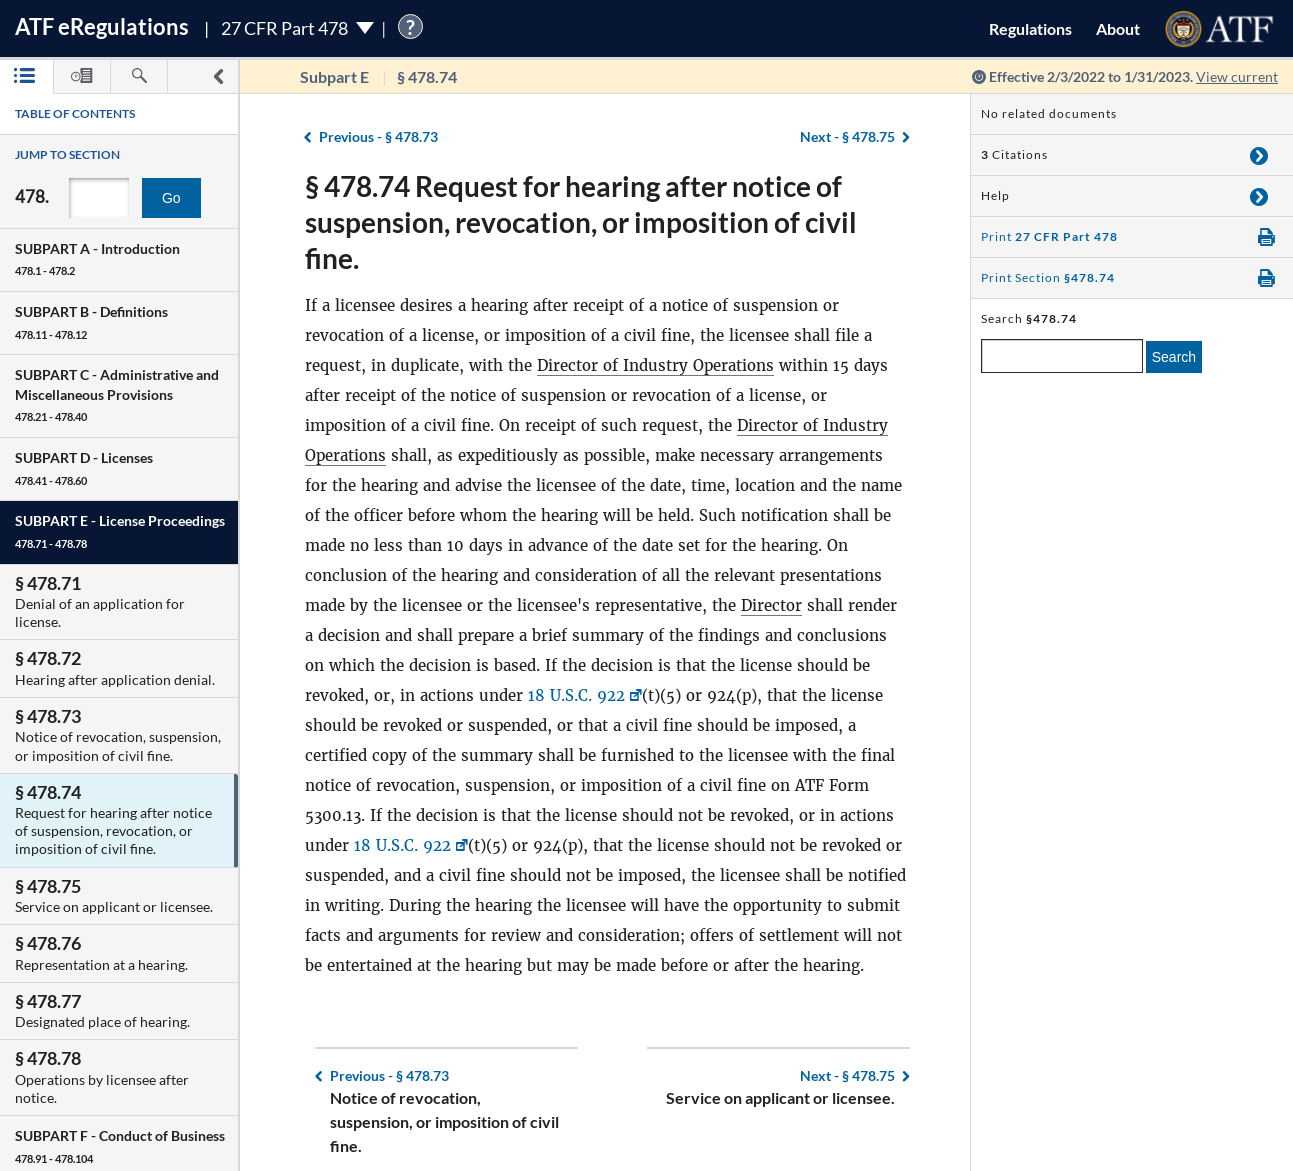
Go (171, 198)
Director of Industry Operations (655, 365)
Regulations (1030, 28)
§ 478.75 (847, 136)
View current (1237, 76)
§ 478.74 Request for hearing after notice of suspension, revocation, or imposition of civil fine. (581, 222)
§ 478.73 (378, 136)
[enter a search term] (1062, 356)
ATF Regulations (102, 26)
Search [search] (1174, 357)
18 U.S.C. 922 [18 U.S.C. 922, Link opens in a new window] (576, 695)
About (1118, 28)
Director (771, 605)
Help (995, 195)
